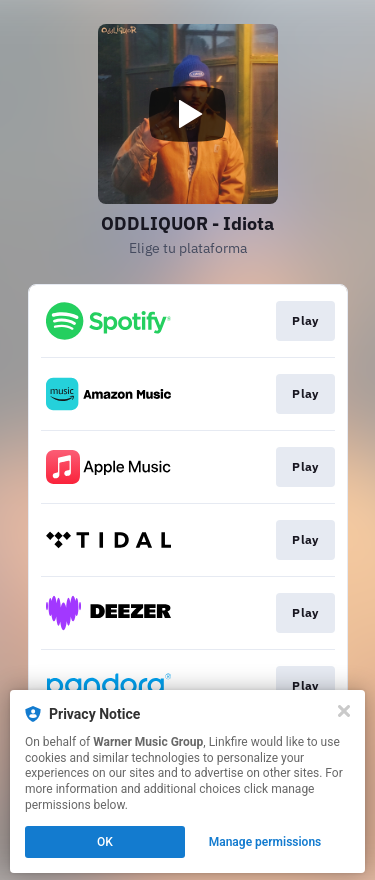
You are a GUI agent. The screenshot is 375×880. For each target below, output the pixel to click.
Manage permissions (265, 842)
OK (105, 842)
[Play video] (188, 114)
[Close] (344, 711)
